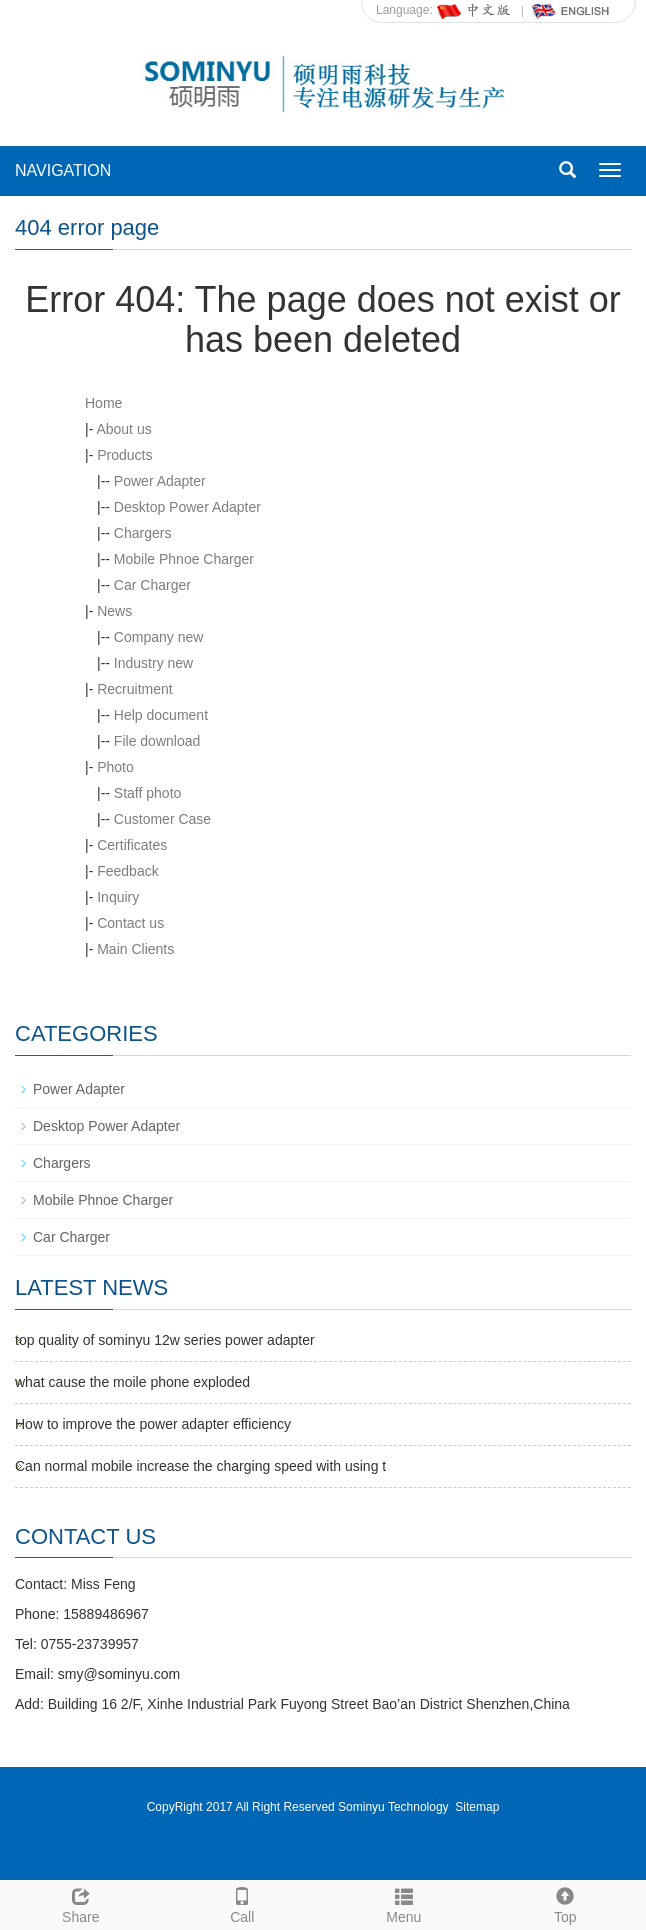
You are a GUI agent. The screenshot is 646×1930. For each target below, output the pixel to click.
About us (123, 429)
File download (157, 741)
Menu (404, 1903)
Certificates (132, 845)
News (114, 611)
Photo (115, 767)
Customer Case (162, 819)
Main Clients (135, 949)
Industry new (153, 663)
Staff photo (147, 793)
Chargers (143, 533)
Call (243, 1903)
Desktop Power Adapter (187, 507)
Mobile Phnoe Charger (184, 559)
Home (103, 403)
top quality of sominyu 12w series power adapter (165, 1340)
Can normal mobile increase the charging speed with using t (200, 1466)
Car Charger (152, 585)
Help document (161, 715)
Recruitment (134, 689)
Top (566, 1903)
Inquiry (118, 897)
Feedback (127, 871)
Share (81, 1903)
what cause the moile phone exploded (132, 1382)
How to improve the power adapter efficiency (153, 1424)
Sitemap (477, 1807)
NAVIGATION (63, 170)
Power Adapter (160, 481)
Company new (159, 637)
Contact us (130, 923)
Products (124, 455)
